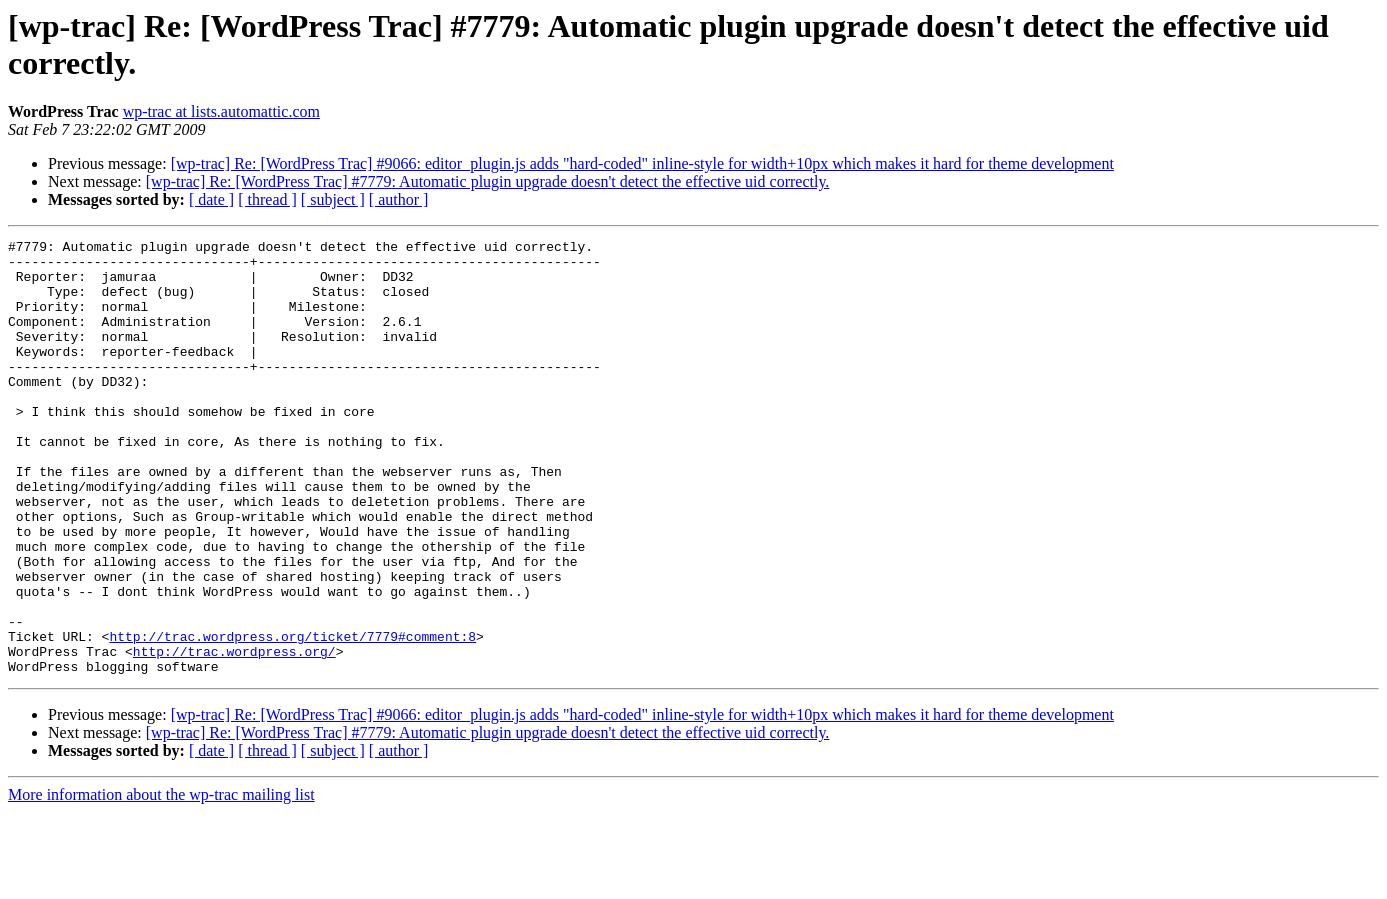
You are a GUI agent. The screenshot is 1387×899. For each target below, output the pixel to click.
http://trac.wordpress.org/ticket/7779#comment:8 (292, 717)
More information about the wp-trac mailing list (161, 881)
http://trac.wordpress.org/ (234, 735)
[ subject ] (333, 199)
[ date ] (211, 199)
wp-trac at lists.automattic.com (221, 111)
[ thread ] (267, 199)
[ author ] (399, 199)
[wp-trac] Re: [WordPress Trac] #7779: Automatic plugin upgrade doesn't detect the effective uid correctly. (488, 181)
